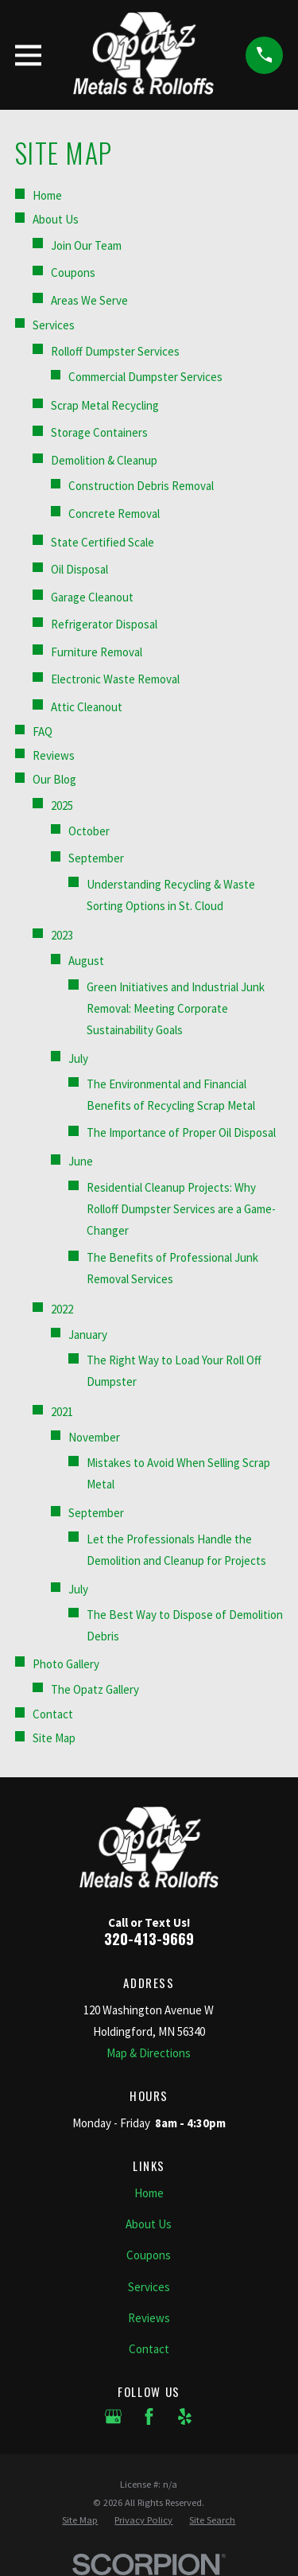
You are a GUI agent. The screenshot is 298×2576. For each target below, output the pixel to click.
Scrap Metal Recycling (105, 405)
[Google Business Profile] (113, 2416)
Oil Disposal (79, 569)
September (96, 858)
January (87, 1334)
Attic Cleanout (86, 706)
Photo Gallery (66, 1663)
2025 (62, 805)
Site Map (54, 1737)
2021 (62, 1411)
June (80, 1161)
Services (54, 325)
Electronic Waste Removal (115, 679)
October (89, 831)
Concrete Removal (114, 513)
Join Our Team (86, 245)
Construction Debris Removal (141, 485)
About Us (56, 219)
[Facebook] (149, 2416)
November (94, 1437)
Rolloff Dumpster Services (115, 351)
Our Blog (54, 779)
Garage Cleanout (92, 597)
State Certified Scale (102, 542)
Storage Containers (99, 432)
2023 (62, 935)
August (86, 960)
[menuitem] (80, 2521)
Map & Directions (148, 2052)
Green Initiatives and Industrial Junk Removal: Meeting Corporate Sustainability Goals (176, 1008)
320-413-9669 (149, 1938)
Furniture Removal (96, 652)
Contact (53, 1714)
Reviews (54, 755)
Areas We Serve (89, 300)
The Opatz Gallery (95, 1689)
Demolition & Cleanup (104, 460)
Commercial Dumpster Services (145, 376)
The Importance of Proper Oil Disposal (181, 1132)
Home (47, 195)
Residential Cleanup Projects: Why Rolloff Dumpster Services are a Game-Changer (181, 1209)
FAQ (42, 731)
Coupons (73, 272)
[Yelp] (184, 2416)
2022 (62, 1309)
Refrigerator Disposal (104, 624)
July (78, 1058)
